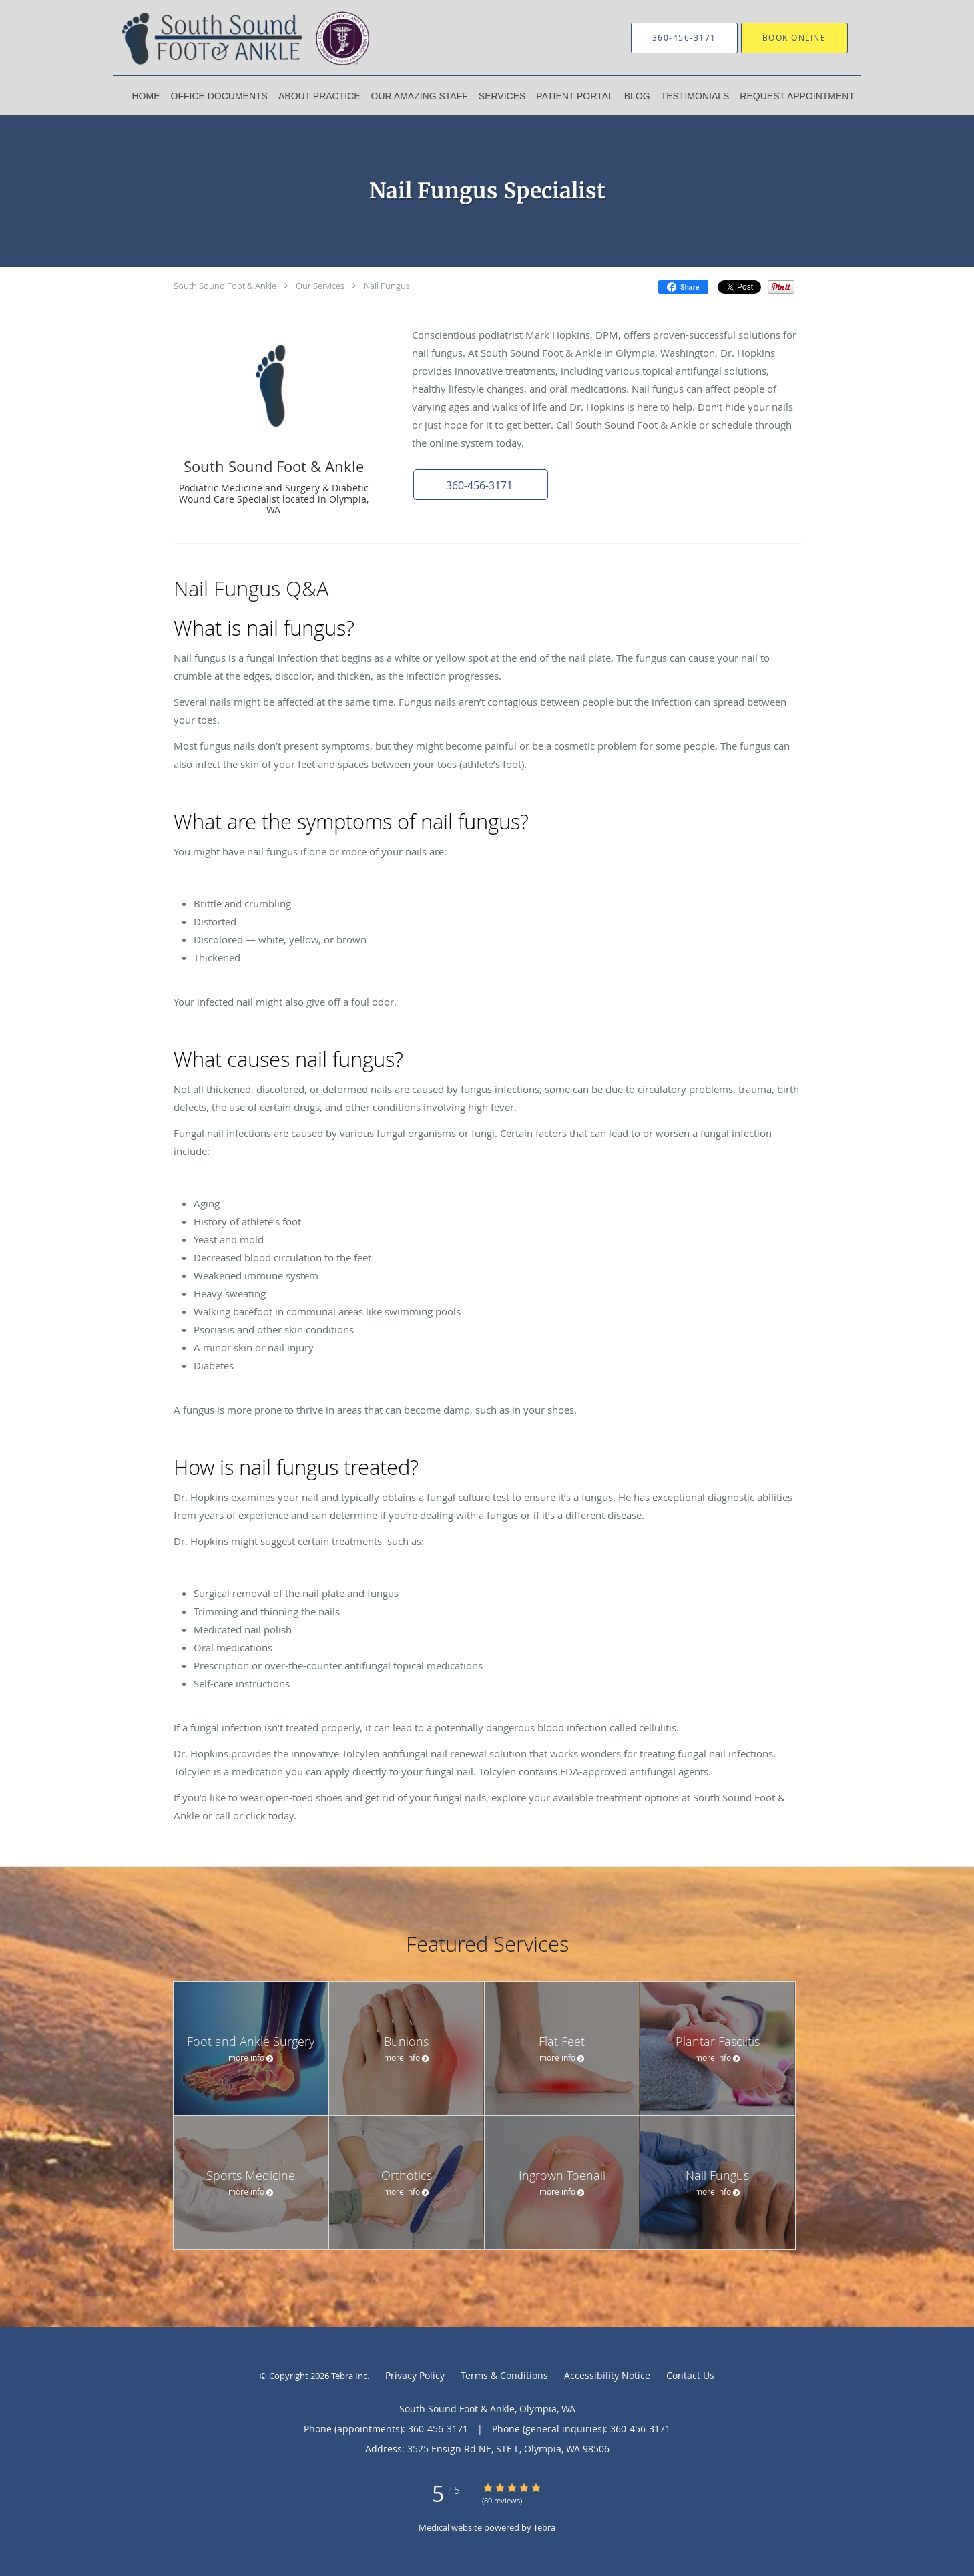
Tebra (544, 2527)
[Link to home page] (250, 37)
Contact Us (690, 2375)
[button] (480, 484)
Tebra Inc (349, 2376)
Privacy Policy (415, 2375)
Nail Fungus (387, 286)
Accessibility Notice (607, 2375)
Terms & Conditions (504, 2375)
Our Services (320, 286)
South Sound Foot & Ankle (225, 286)
